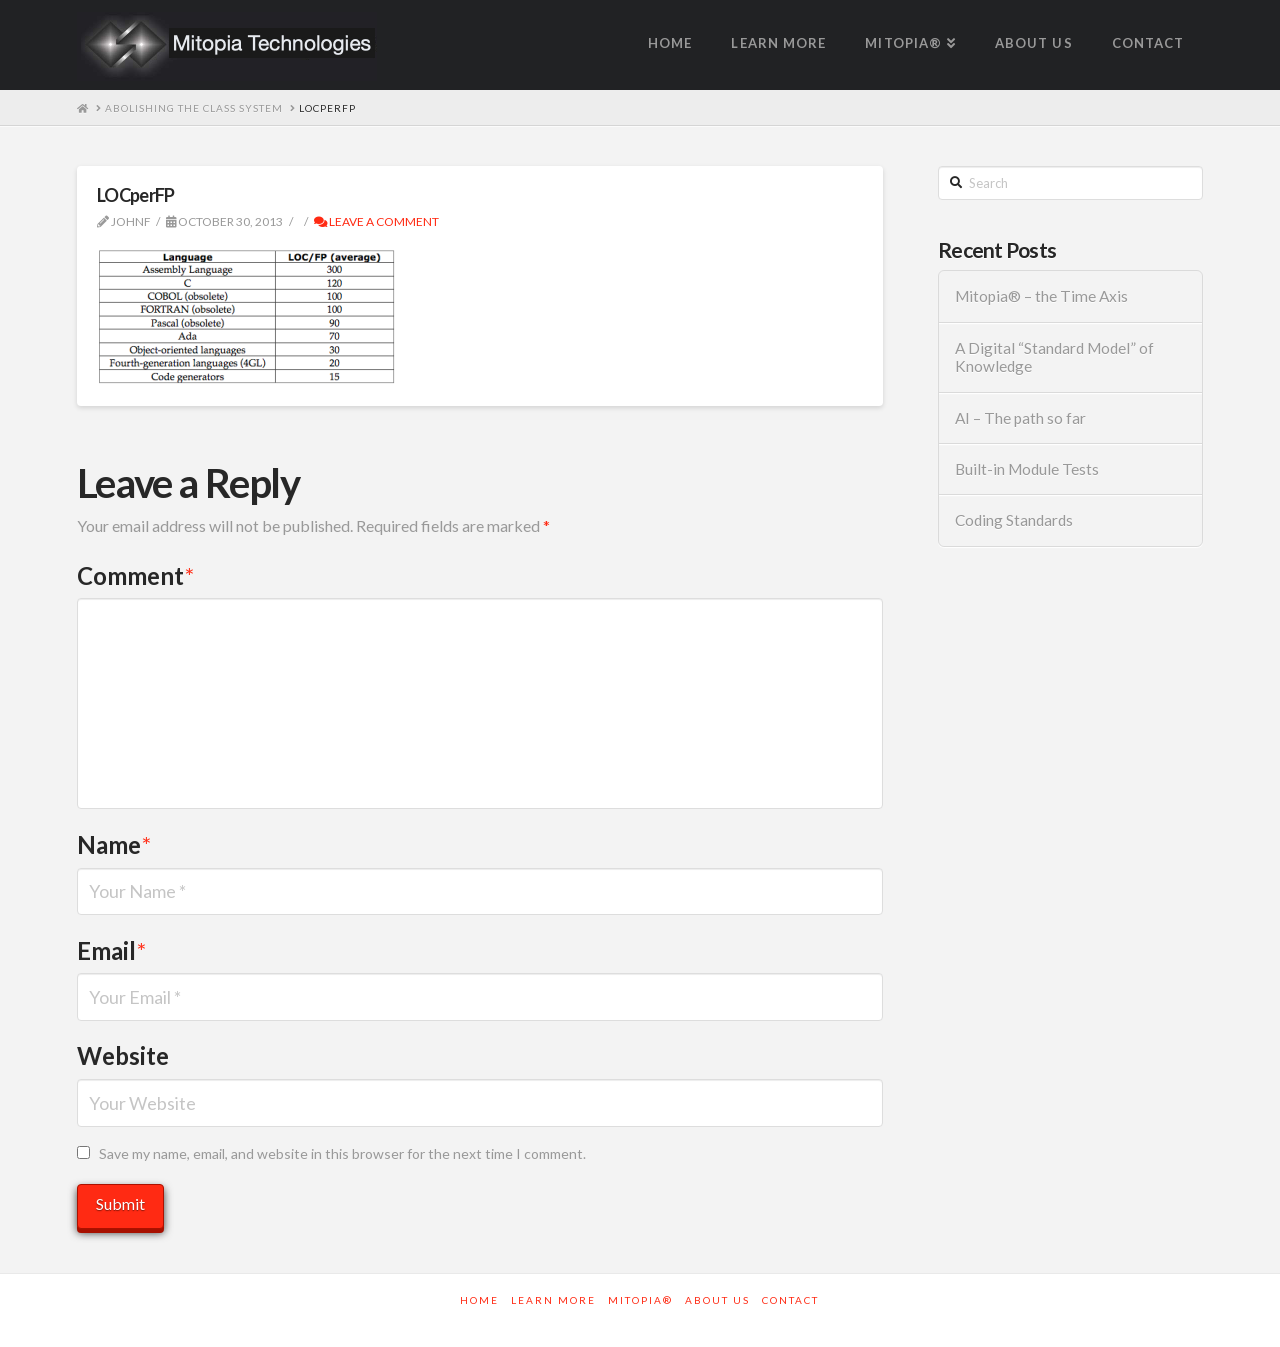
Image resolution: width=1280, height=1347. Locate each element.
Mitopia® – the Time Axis (1041, 296)
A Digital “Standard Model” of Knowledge (1054, 357)
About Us (717, 1300)
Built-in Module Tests (1027, 469)
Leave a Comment (376, 221)
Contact (790, 1300)
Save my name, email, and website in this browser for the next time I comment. (342, 1153)
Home (479, 1300)
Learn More (553, 1300)
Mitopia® (640, 1300)
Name (114, 844)
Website (123, 1055)
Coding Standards (1014, 520)
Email (111, 950)
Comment (135, 575)
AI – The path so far (1020, 418)
